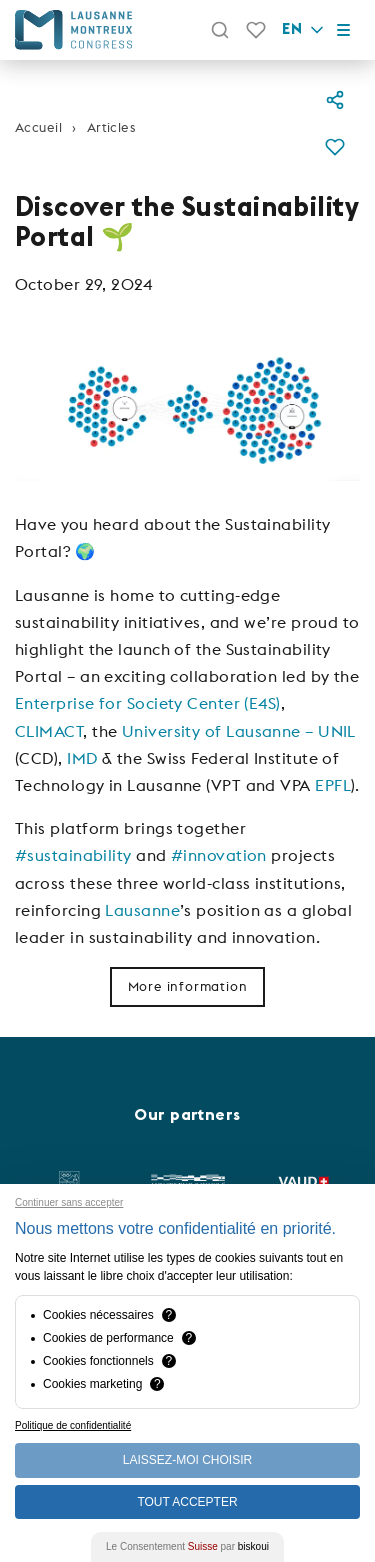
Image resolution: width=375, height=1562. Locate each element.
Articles (111, 127)
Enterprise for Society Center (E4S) (148, 703)
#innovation (219, 855)
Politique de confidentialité (73, 1425)
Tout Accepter (187, 1502)
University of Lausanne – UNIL (239, 731)
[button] (335, 150)
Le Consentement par (187, 1546)
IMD (82, 758)
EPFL (333, 785)
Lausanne (142, 910)
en (304, 30)
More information (188, 986)
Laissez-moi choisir (187, 1460)
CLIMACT (49, 731)
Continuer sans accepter (69, 1202)
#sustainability (73, 855)
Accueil (38, 127)
